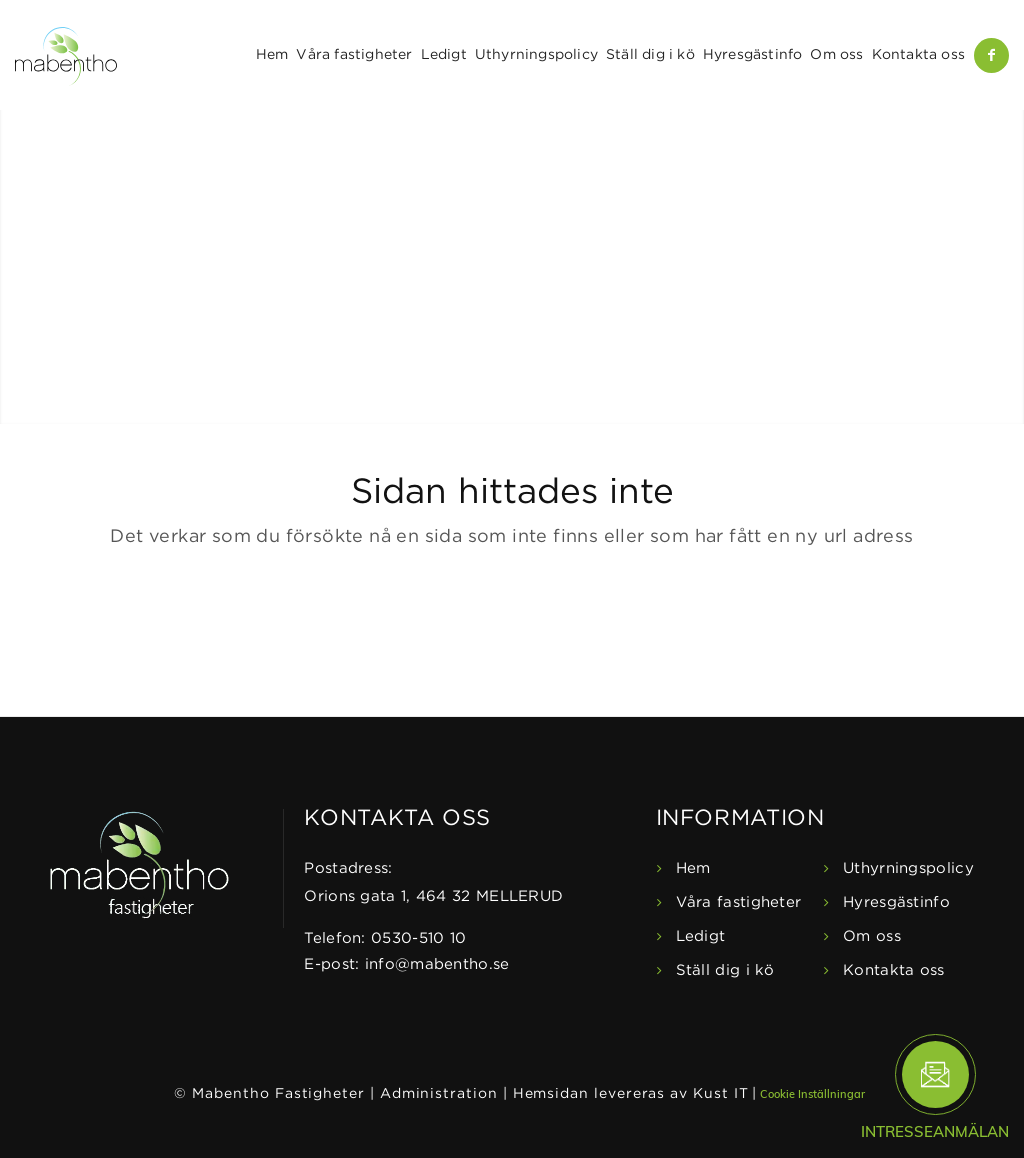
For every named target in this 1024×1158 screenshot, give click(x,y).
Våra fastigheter (739, 902)
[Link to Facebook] (991, 55)
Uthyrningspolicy (908, 868)
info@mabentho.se (437, 964)
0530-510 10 (418, 938)
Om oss (872, 936)
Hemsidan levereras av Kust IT (631, 1094)
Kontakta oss (894, 970)
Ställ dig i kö (725, 970)
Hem (693, 868)
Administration (439, 1094)
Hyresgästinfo (896, 902)
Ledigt (701, 936)
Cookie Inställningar (812, 1094)
